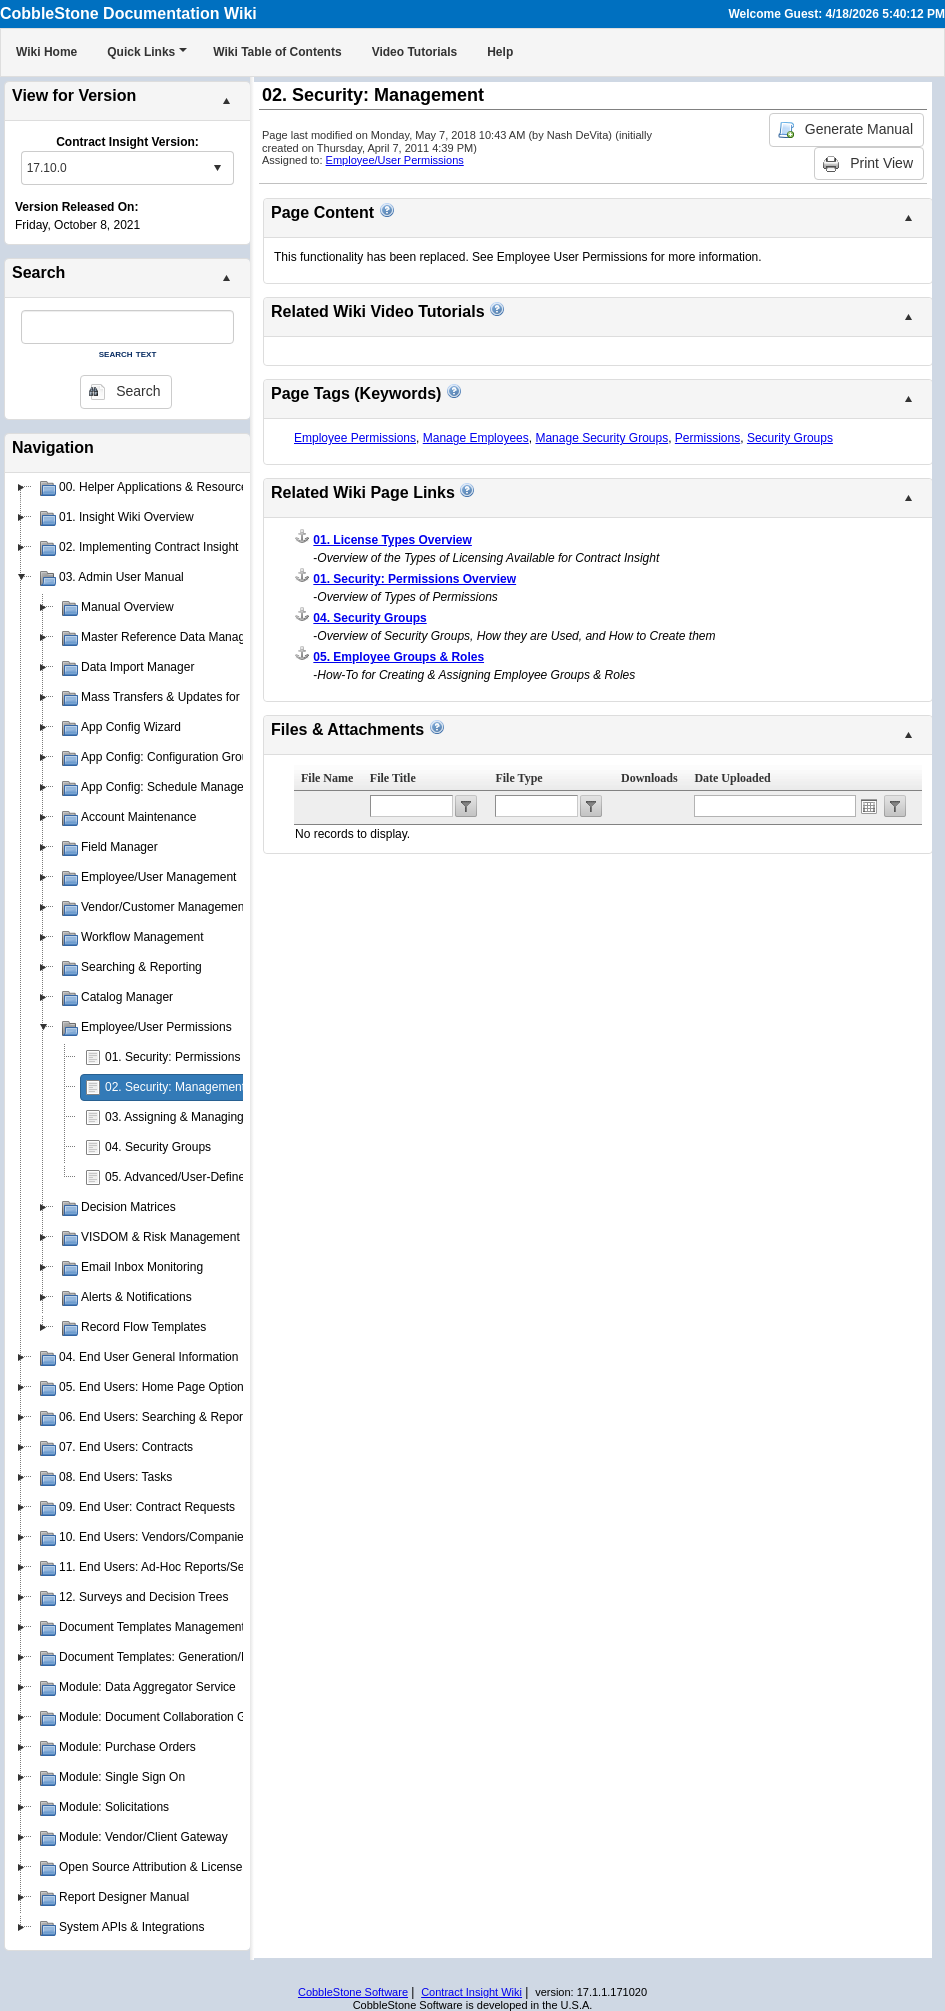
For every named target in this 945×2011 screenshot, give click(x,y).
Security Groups (790, 438)
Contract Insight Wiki (471, 1992)
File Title (393, 778)
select (217, 168)
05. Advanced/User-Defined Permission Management (246, 1177)
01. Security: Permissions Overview (199, 1057)
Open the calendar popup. (869, 806)
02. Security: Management (175, 1087)
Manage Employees (476, 438)
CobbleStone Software (353, 1992)
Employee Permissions (355, 438)
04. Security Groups (158, 1147)
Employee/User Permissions (395, 160)
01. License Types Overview (392, 540)
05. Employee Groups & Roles (398, 657)
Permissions (707, 438)
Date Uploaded (732, 778)
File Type (518, 778)
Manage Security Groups (601, 438)
